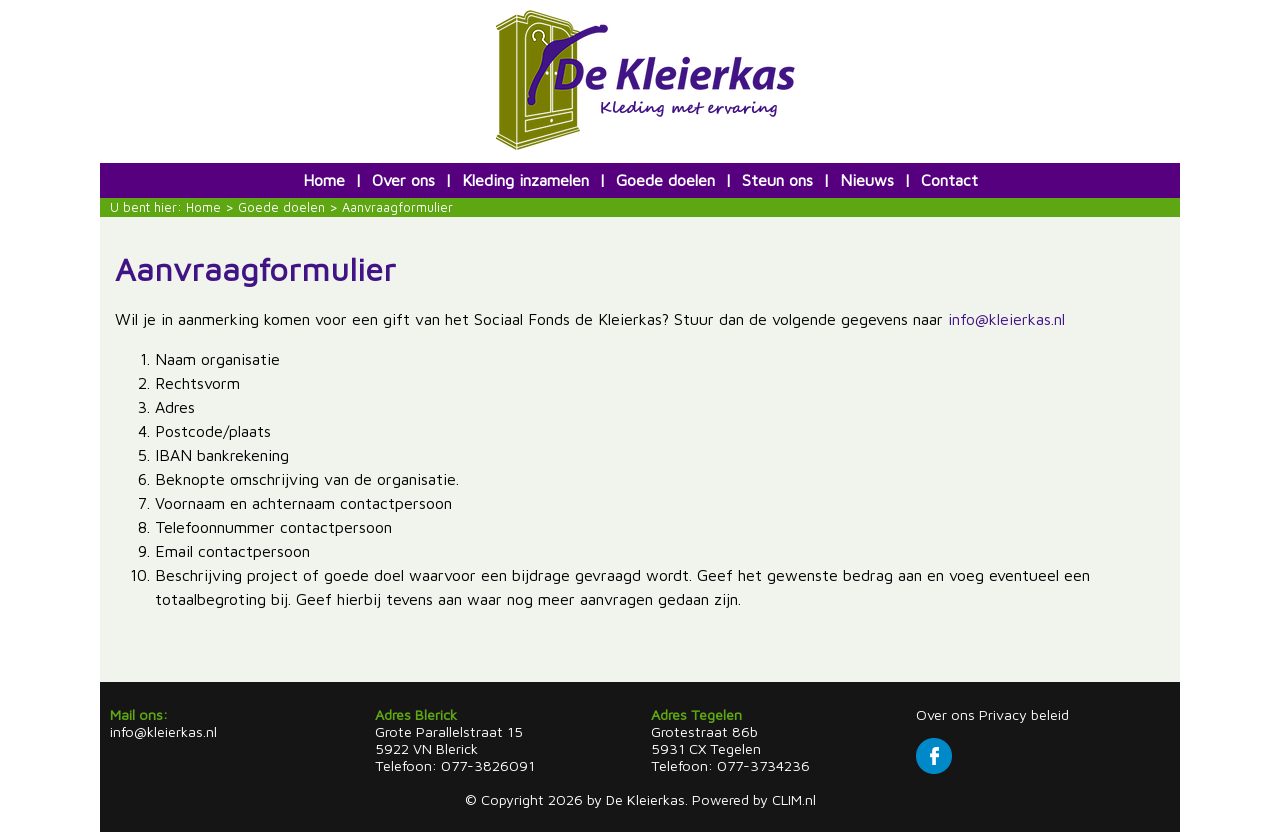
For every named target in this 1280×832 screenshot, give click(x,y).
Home (324, 180)
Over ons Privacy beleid (992, 714)
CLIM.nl (794, 799)
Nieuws (867, 180)
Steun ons (777, 180)
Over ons (403, 180)
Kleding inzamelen (525, 180)
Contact (949, 180)
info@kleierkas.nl (1006, 319)
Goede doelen (665, 180)
